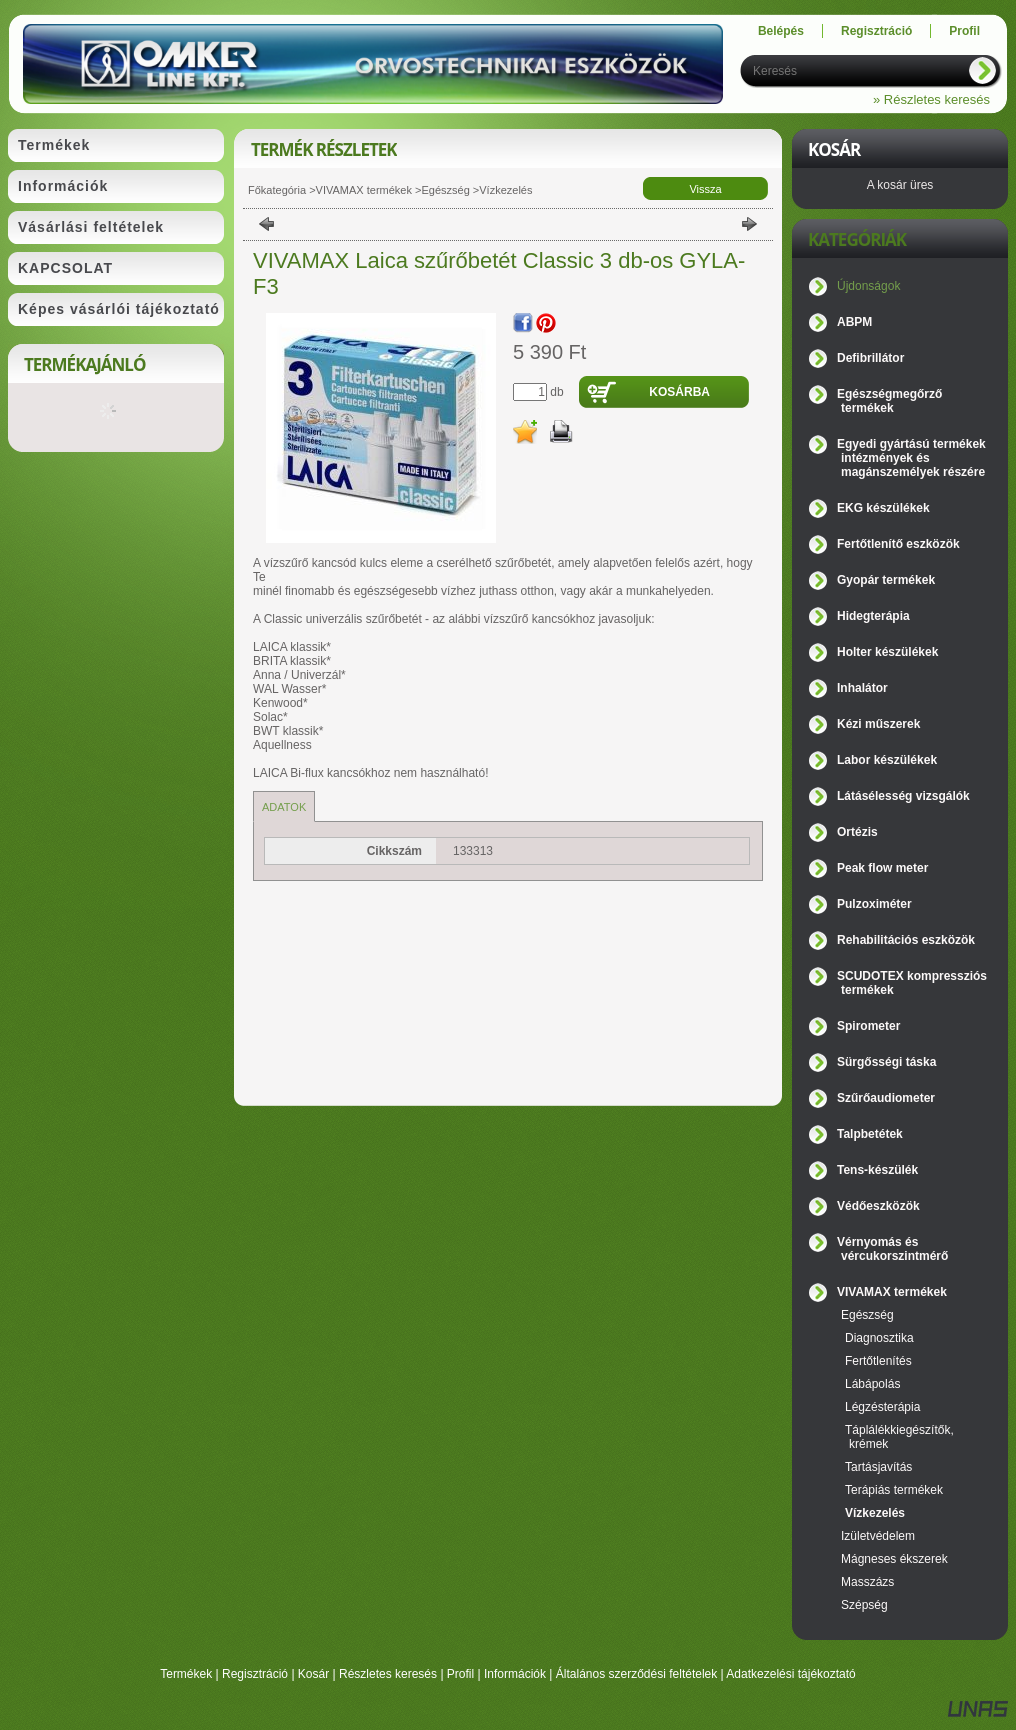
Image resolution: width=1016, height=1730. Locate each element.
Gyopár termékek (886, 580)
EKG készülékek (883, 508)
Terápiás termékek (894, 1490)
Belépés (781, 31)
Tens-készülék (877, 1170)
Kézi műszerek (878, 724)
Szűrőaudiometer (886, 1098)
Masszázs (867, 1582)
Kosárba (679, 392)
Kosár (313, 1674)
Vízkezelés (505, 190)
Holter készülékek (887, 652)
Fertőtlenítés (878, 1361)
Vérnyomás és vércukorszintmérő (892, 1249)
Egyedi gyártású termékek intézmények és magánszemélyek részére (911, 458)
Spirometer (868, 1026)
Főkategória (277, 190)
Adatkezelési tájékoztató (790, 1674)
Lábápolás (872, 1384)
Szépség (864, 1605)
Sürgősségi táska (886, 1062)
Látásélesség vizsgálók (903, 796)
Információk (515, 1674)
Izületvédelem (878, 1536)
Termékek (186, 1674)
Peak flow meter (882, 868)
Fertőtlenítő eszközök (898, 544)
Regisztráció (255, 1674)
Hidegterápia (873, 616)
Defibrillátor (870, 358)
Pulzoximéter (874, 904)
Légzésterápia (882, 1407)
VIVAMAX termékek (364, 190)
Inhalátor (862, 688)
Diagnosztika (879, 1338)
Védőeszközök (878, 1206)
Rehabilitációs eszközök (906, 940)
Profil (460, 1674)
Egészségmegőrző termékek (889, 401)
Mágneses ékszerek (894, 1559)
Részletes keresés (388, 1674)
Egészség (445, 190)
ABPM (854, 322)
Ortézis (857, 832)
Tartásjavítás (878, 1467)
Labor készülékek (887, 760)
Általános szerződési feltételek (636, 1674)
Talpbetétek (870, 1134)
